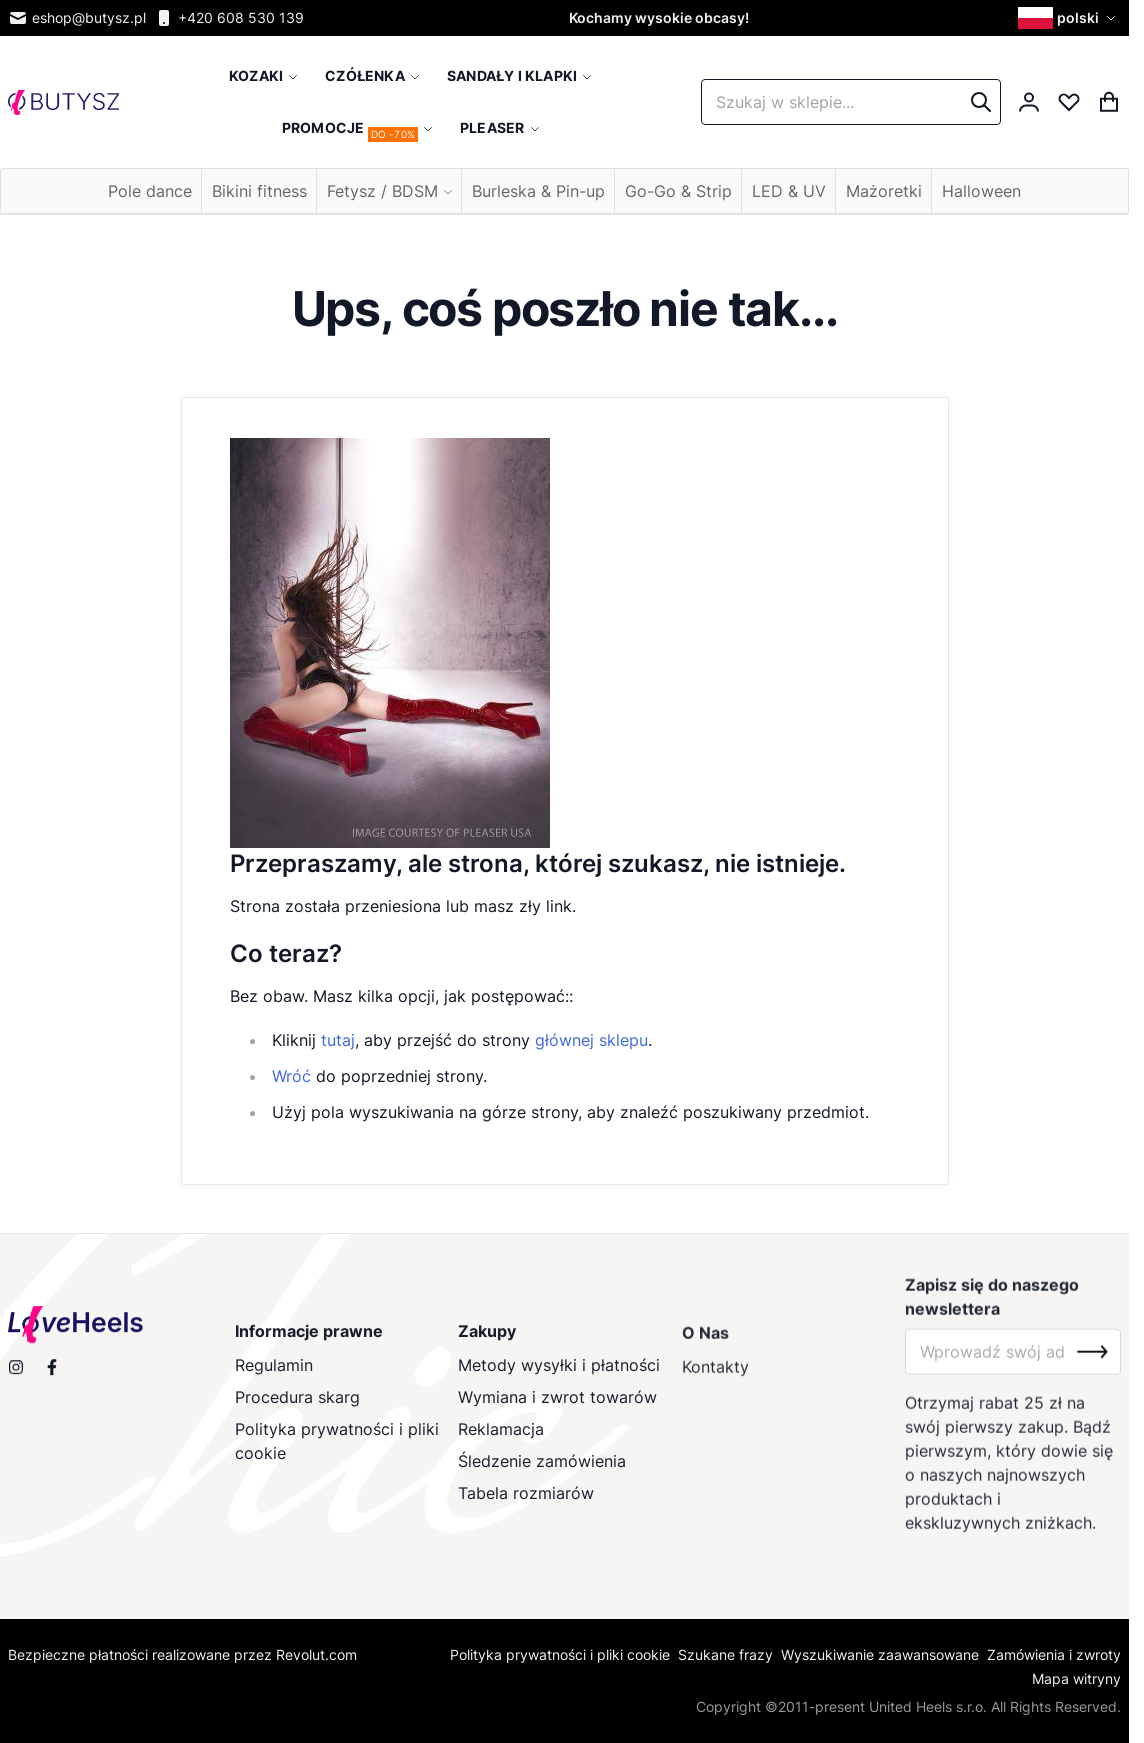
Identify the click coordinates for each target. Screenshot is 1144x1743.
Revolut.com (316, 1654)
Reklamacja (502, 1443)
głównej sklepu (591, 1040)
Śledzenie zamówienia (543, 1475)
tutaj (338, 1040)
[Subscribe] (1092, 1370)
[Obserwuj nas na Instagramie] (16, 1376)
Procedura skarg (297, 1411)
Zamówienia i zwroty (1054, 1654)
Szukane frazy (725, 1654)
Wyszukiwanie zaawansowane (880, 1654)
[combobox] (851, 102)
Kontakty (715, 1385)
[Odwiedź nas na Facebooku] (52, 1376)
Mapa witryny (1076, 1678)
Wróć (291, 1076)
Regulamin (274, 1379)
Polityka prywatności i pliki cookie (337, 1455)
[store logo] (63, 102)
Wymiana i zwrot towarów (558, 1411)
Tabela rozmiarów (527, 1507)
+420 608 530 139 (229, 18)
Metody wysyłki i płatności (560, 1379)
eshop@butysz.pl (77, 18)
